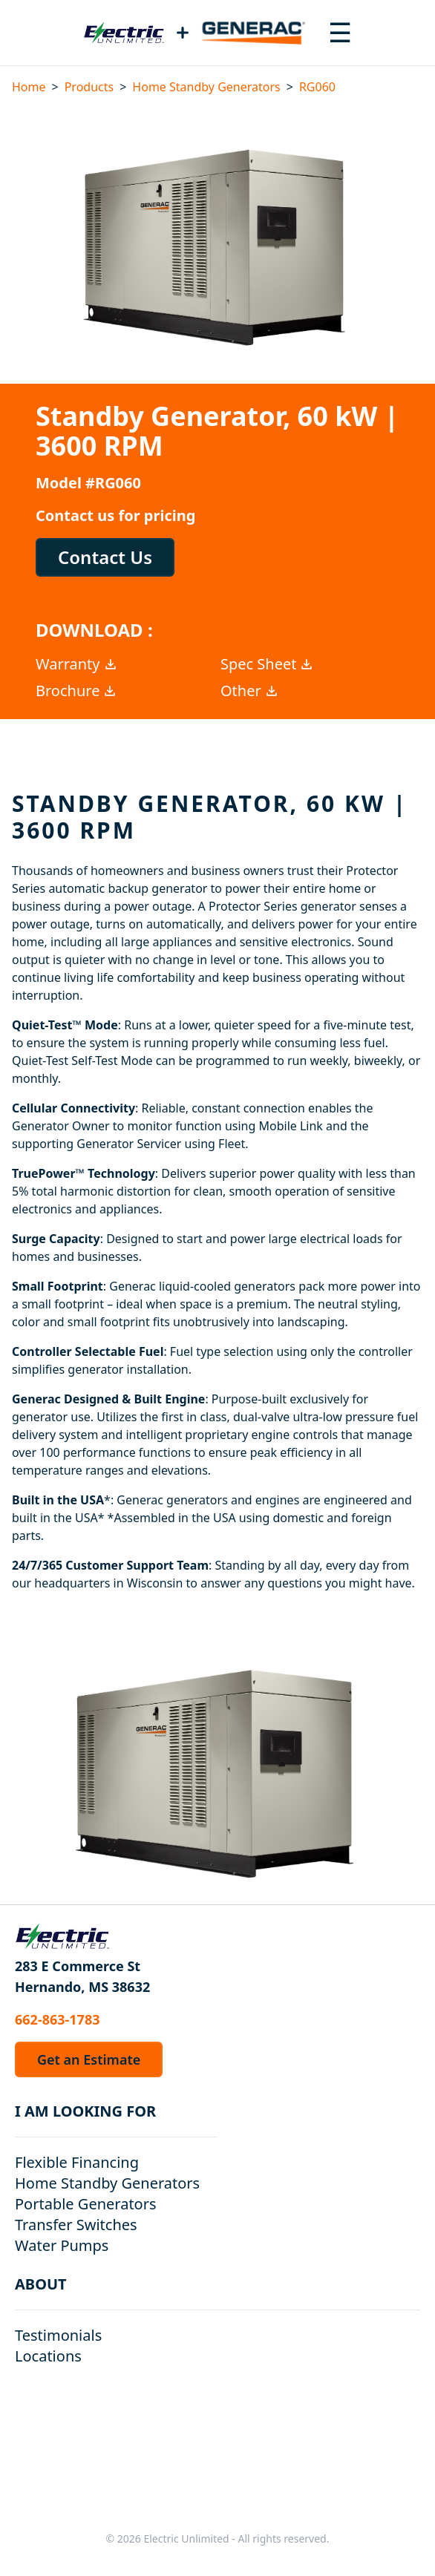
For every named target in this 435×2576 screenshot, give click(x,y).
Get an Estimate (88, 2059)
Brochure (76, 691)
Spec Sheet (267, 664)
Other (249, 691)
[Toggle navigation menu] (340, 32)
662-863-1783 (57, 2019)
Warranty (77, 664)
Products (89, 87)
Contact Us (105, 557)
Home (29, 87)
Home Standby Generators (206, 87)
